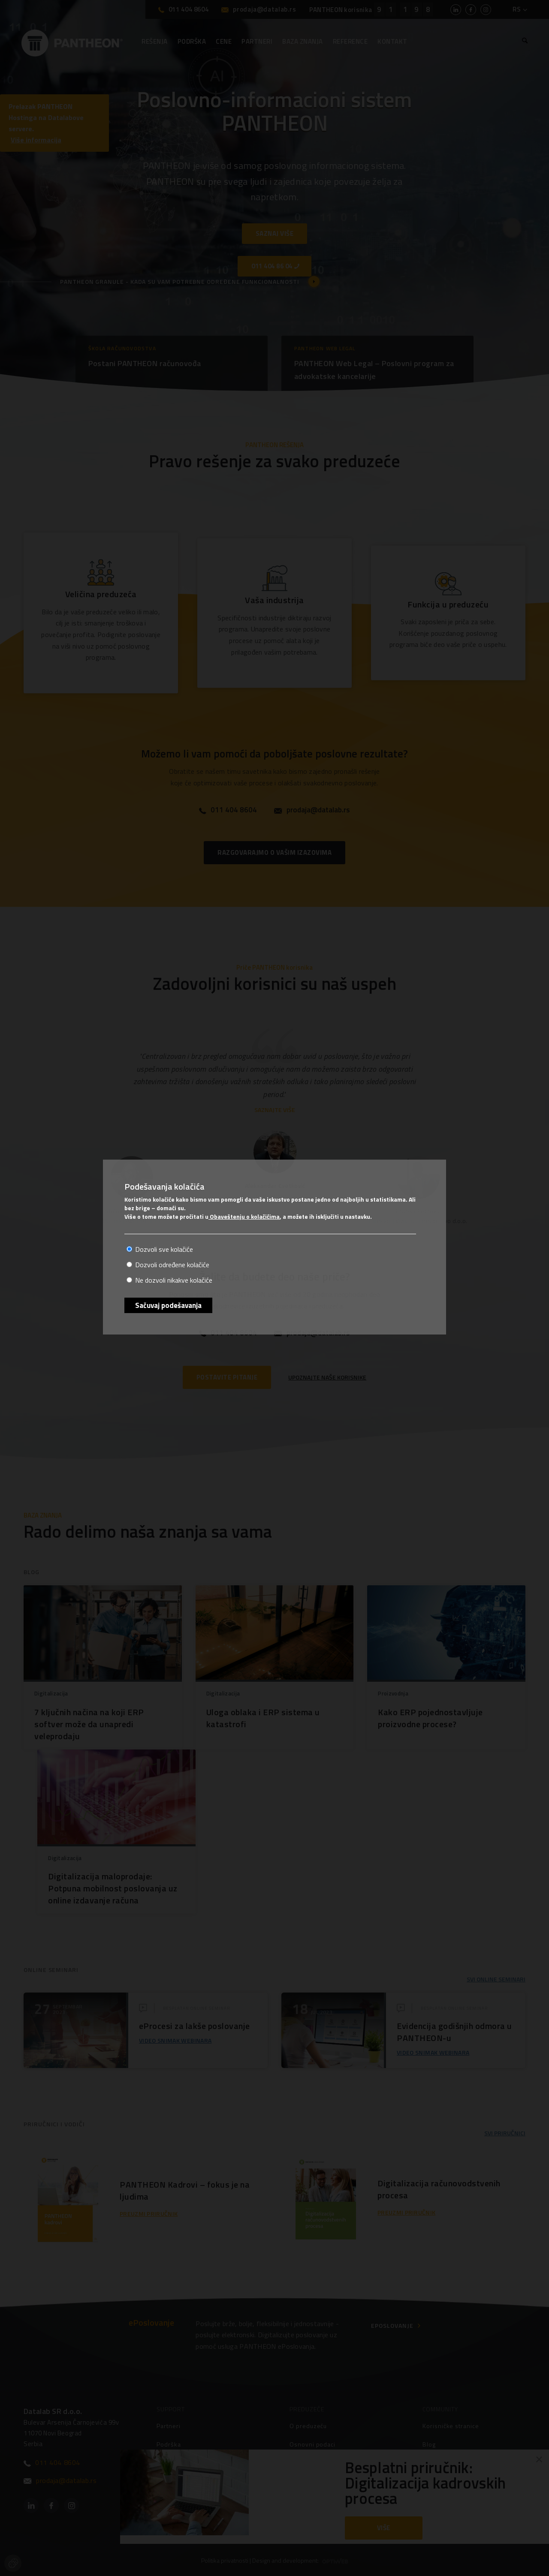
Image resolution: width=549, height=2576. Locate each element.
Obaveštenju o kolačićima (244, 1216)
